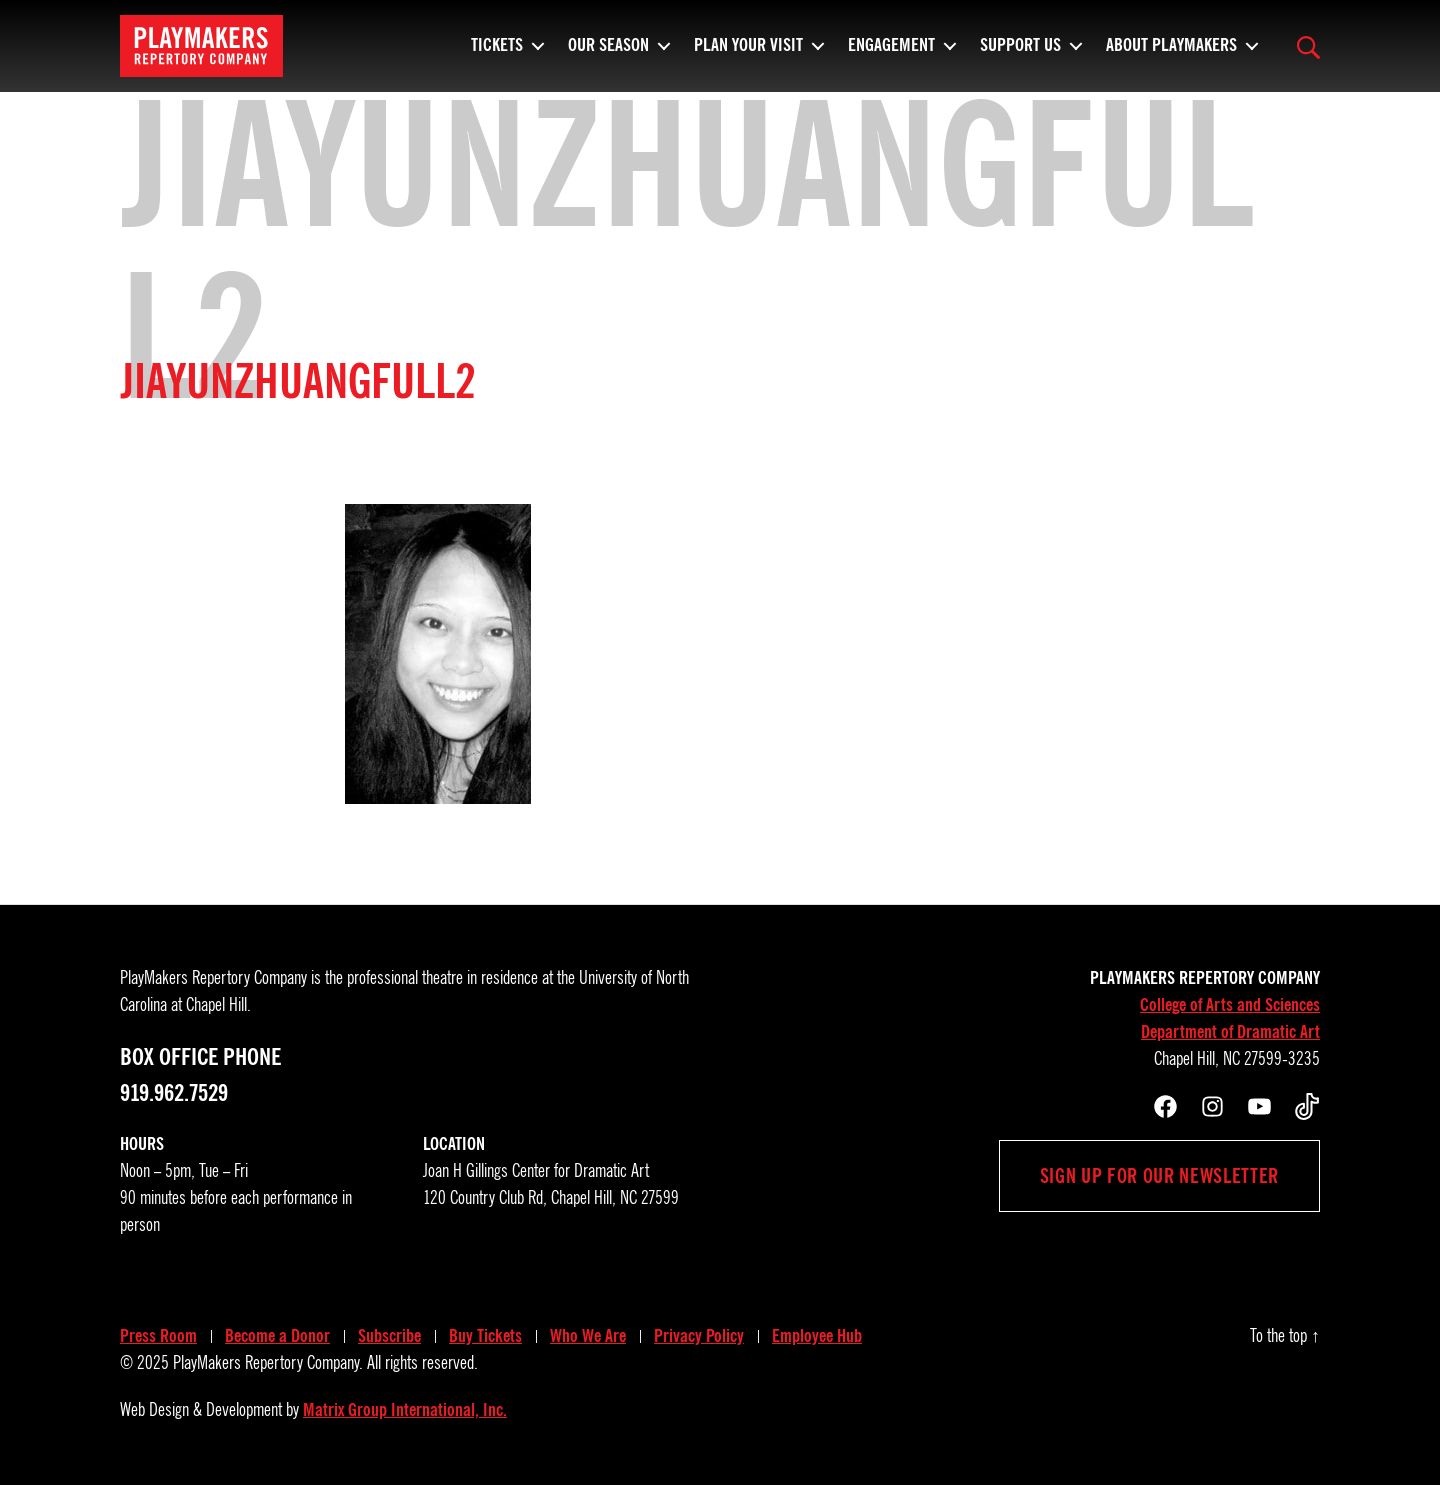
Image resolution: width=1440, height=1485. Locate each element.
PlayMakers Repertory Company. (268, 1363)
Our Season (608, 55)
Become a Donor (277, 1336)
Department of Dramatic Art (1230, 1032)
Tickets (497, 55)
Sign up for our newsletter (1159, 1176)
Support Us (1020, 55)
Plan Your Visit (748, 55)
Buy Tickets (485, 1336)
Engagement (891, 55)
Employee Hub (817, 1336)
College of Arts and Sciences (1230, 1005)
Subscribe (389, 1336)
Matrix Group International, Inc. (405, 1410)
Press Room (158, 1336)
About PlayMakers (1171, 55)
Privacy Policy (699, 1336)
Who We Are (588, 1336)
